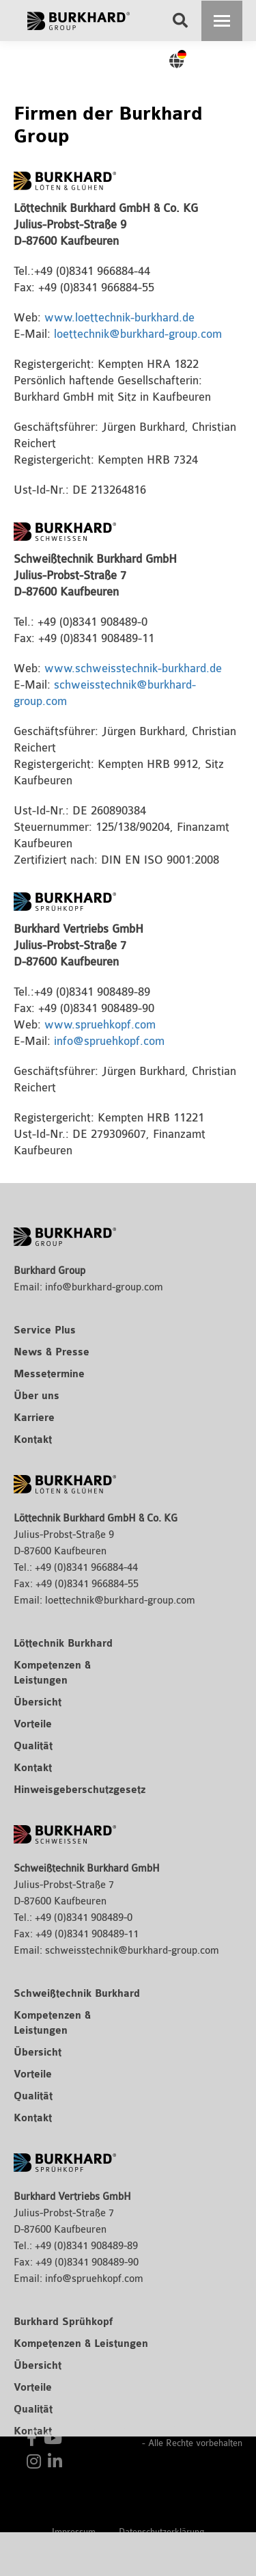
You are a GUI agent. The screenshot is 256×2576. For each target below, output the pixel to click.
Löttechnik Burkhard (63, 1644)
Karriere (34, 1418)
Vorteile (33, 1724)
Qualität (33, 1746)
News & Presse (51, 1352)
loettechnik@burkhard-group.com (138, 334)
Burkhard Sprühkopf (63, 2322)
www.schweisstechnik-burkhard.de (133, 668)
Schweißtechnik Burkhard (77, 1994)
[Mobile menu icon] (221, 21)
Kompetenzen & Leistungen (81, 2344)
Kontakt (33, 1440)
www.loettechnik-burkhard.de (119, 317)
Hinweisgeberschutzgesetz (79, 1790)
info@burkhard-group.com (104, 1287)
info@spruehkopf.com (109, 1041)
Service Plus (45, 1331)
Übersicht (37, 1703)
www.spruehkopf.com (100, 1024)
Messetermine (49, 1374)
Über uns (36, 1396)
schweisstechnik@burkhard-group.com (132, 1950)
